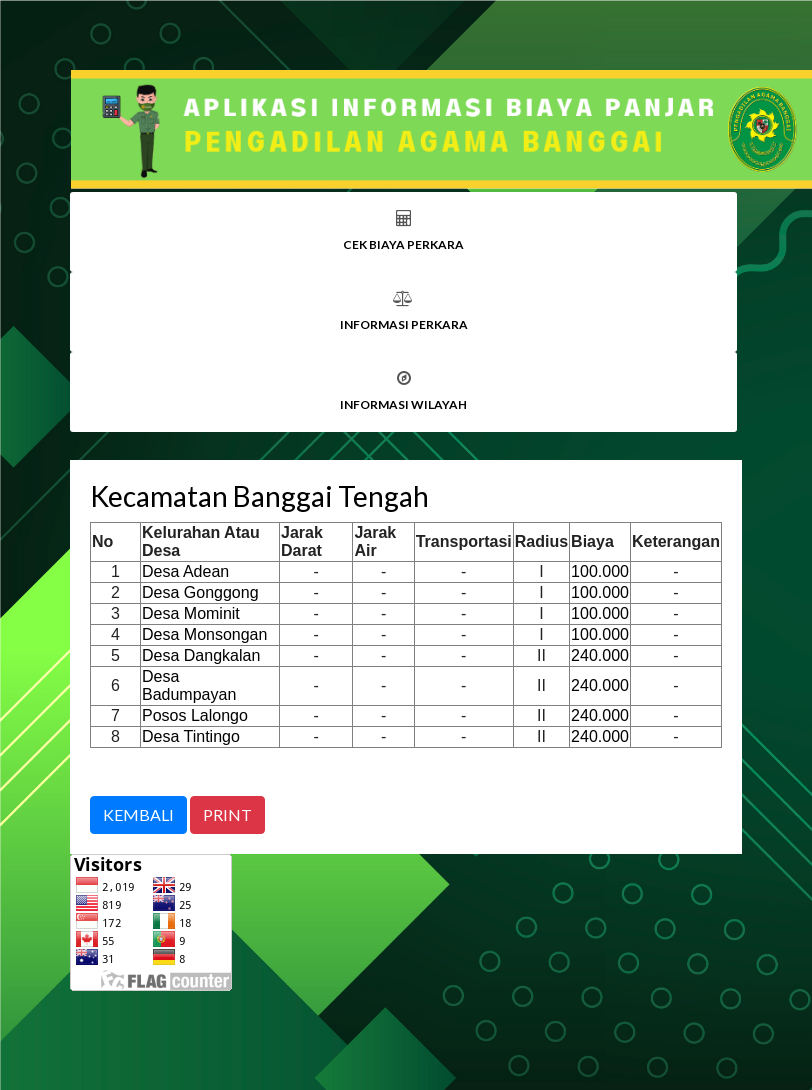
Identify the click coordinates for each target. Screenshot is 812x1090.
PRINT (227, 814)
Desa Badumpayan (189, 685)
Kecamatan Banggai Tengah (259, 496)
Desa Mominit (191, 613)
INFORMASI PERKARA (404, 324)
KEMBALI (138, 814)
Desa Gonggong (200, 592)
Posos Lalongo (195, 715)
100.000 (600, 571)
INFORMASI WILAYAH (403, 404)
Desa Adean (185, 571)
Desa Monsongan (204, 634)
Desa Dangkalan (201, 655)
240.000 (600, 655)
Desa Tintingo (191, 736)
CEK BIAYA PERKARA (403, 244)
